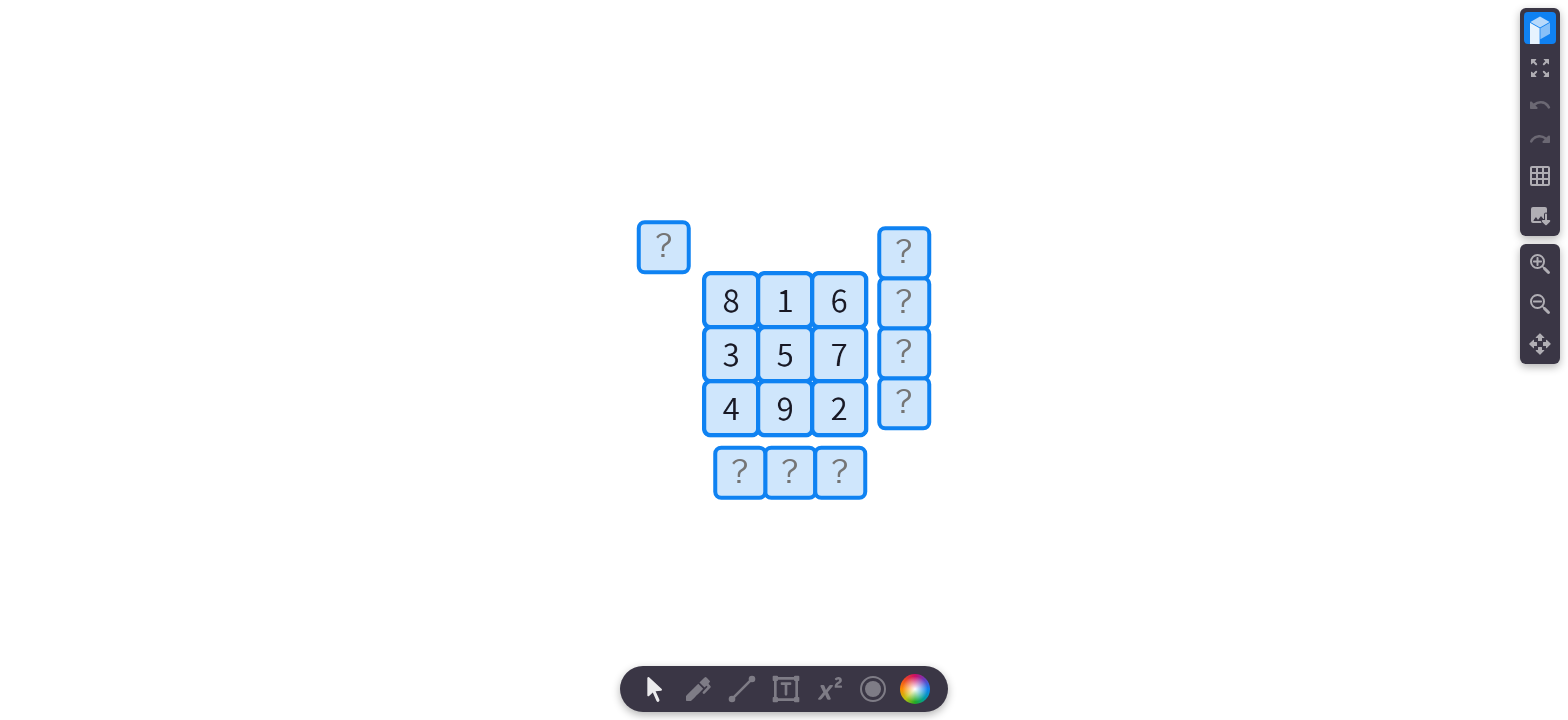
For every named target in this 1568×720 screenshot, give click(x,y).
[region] (784, 360)
